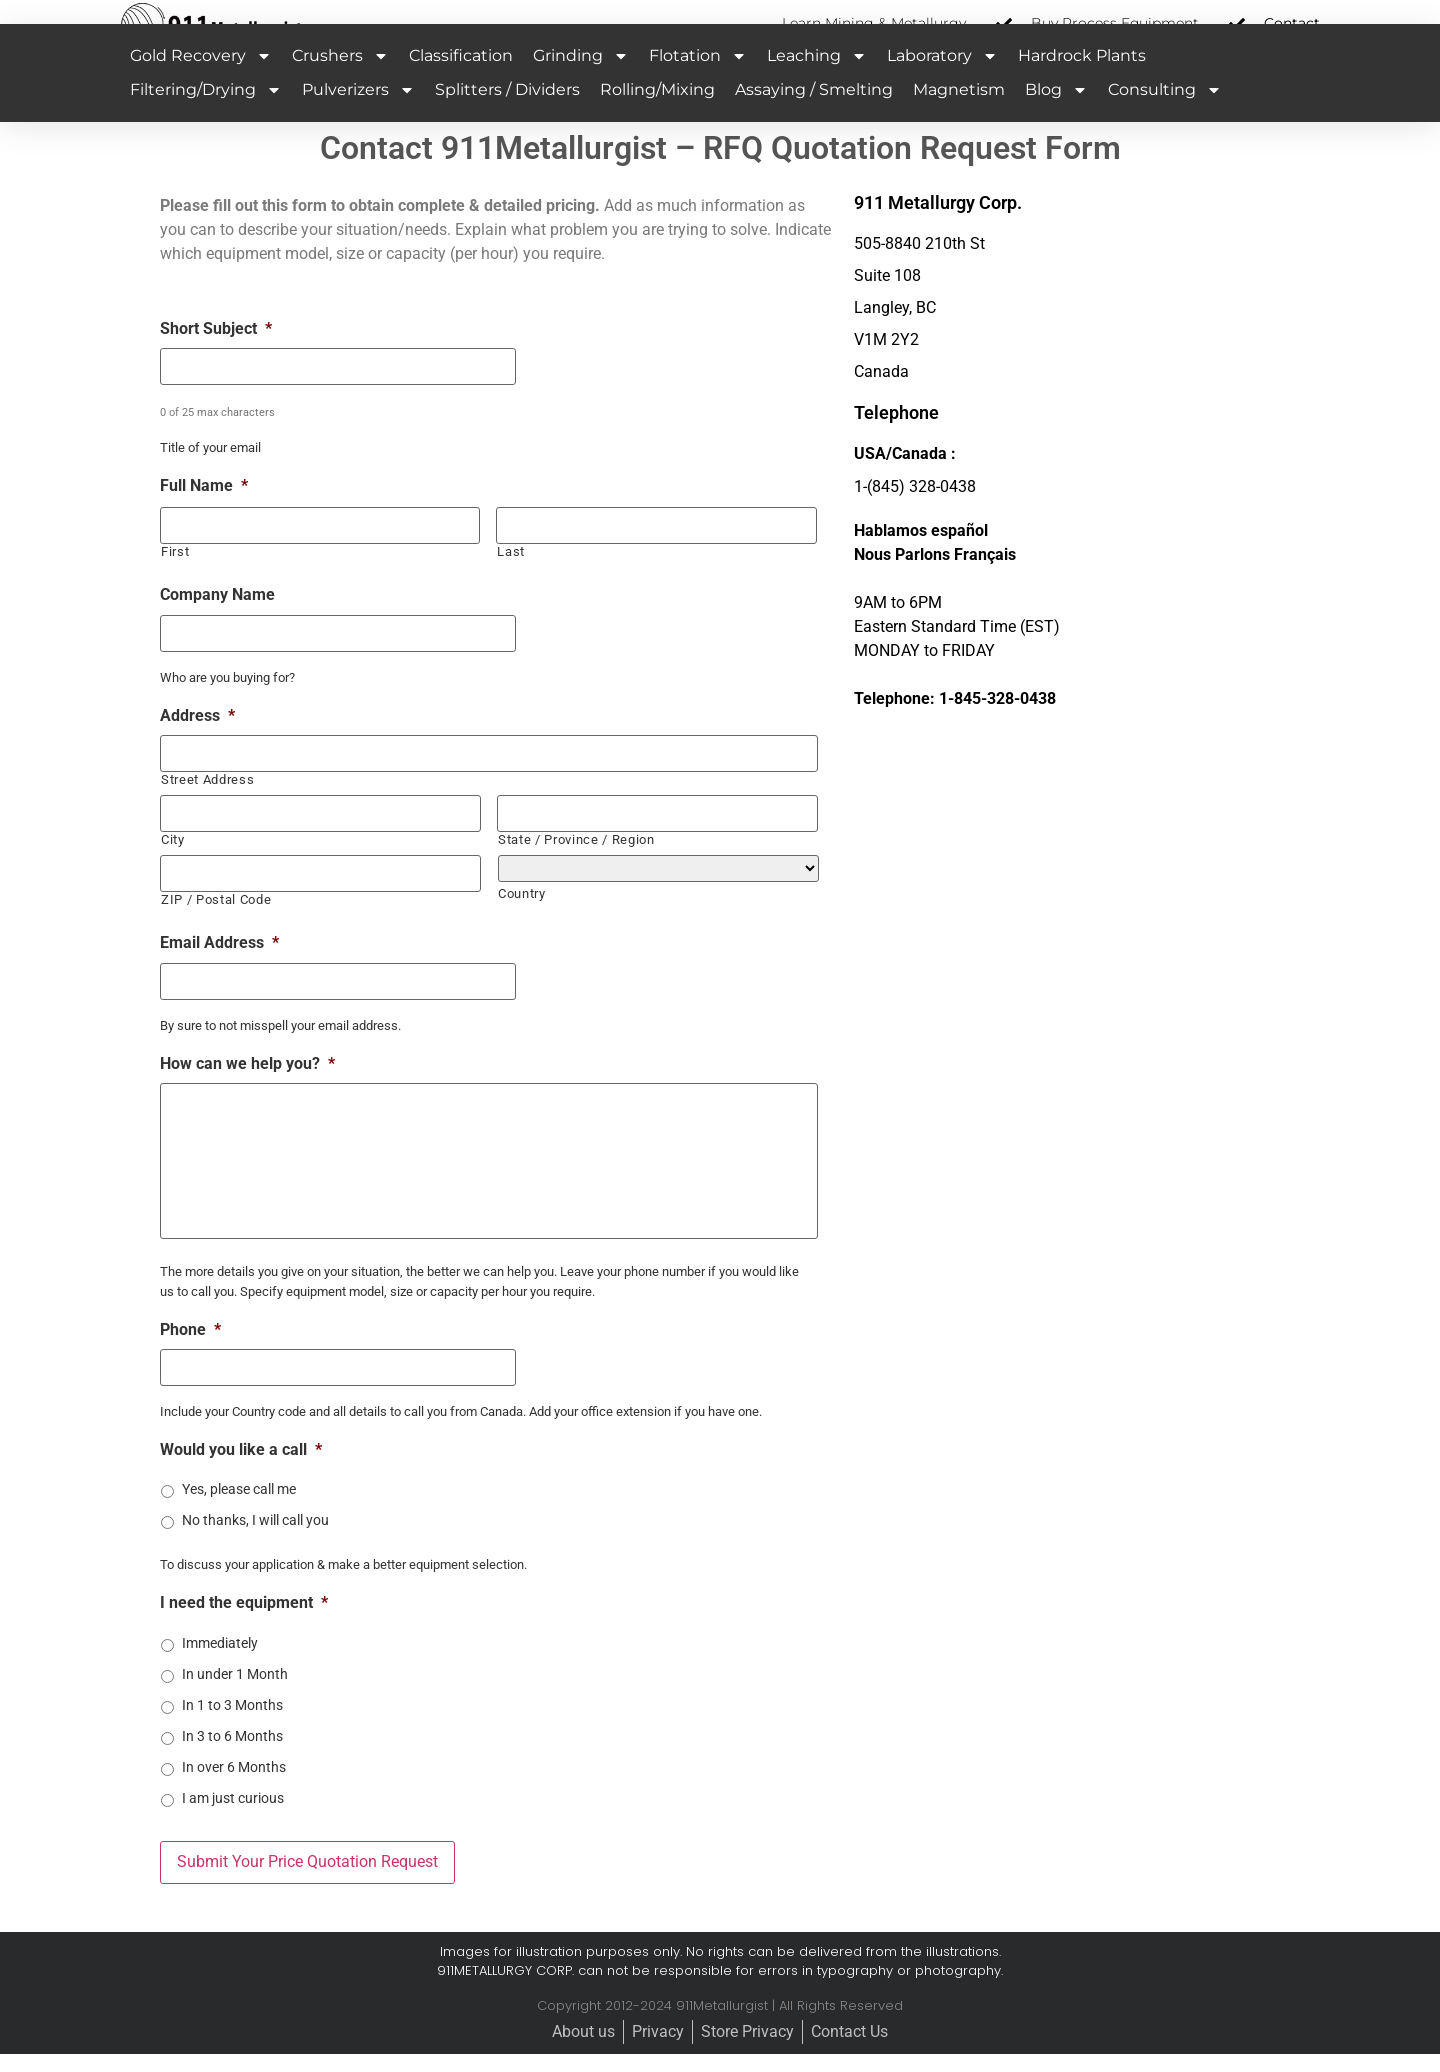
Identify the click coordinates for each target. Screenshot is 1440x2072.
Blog (1056, 113)
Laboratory (942, 79)
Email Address (219, 961)
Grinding (581, 79)
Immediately (220, 1664)
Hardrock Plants (1082, 78)
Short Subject (216, 351)
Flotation (698, 79)
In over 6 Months (234, 1788)
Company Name (217, 616)
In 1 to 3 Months (232, 1726)
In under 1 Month (235, 1695)
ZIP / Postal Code (216, 917)
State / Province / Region (576, 858)
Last (511, 573)
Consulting (1165, 113)
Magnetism (959, 112)
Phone (190, 1350)
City (173, 858)
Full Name (204, 507)
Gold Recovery (201, 79)
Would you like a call (241, 1470)
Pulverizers (358, 113)
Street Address (207, 799)
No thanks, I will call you (255, 1541)
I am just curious (233, 1819)
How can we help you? (247, 1080)
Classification (461, 78)
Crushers (340, 79)
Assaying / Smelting (814, 112)
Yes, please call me (239, 1510)
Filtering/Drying (206, 113)
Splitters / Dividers (507, 112)
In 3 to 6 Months (232, 1757)
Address (197, 736)
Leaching (817, 79)
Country (522, 912)
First (175, 573)
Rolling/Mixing (657, 112)
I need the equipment (244, 1623)
